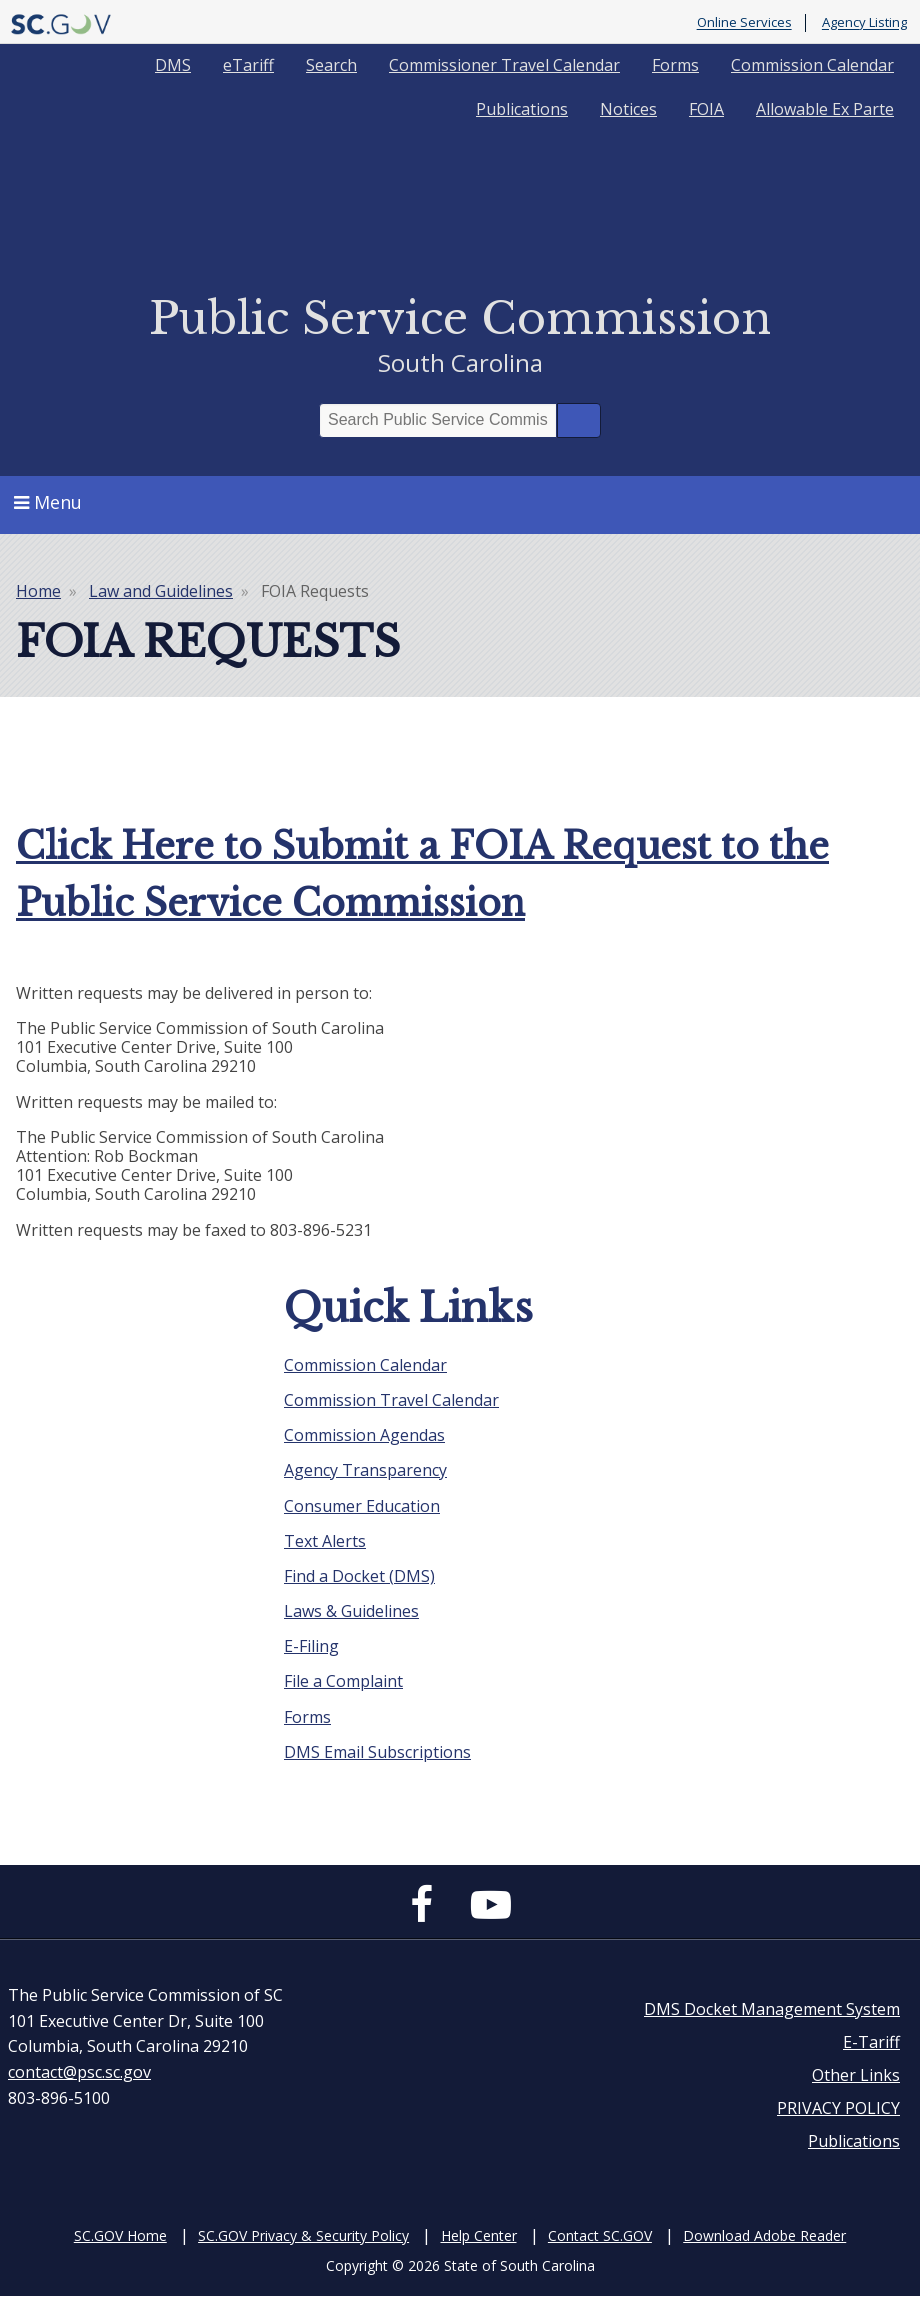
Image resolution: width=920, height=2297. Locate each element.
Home (38, 591)
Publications (522, 109)
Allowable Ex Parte (825, 109)
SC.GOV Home (120, 2235)
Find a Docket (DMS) (359, 1576)
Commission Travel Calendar (391, 1400)
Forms (675, 65)
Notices (628, 109)
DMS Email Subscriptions (377, 1752)
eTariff (248, 65)
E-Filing (311, 1646)
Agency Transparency (365, 1470)
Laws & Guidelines (351, 1611)
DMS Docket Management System (772, 2009)
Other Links (856, 2075)
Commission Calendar (812, 65)
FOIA (706, 109)
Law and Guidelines (161, 591)
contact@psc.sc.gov (79, 2072)
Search (331, 65)
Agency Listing (864, 23)
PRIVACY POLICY (838, 2108)
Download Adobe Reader (764, 2235)
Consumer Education (362, 1506)
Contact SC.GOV (600, 2235)
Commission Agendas (364, 1435)
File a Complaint (343, 1681)
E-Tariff (871, 2042)
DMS (173, 65)
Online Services (744, 23)
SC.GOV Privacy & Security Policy (303, 2235)
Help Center (479, 2235)
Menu (48, 502)
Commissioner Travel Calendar (504, 65)
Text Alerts (325, 1541)
